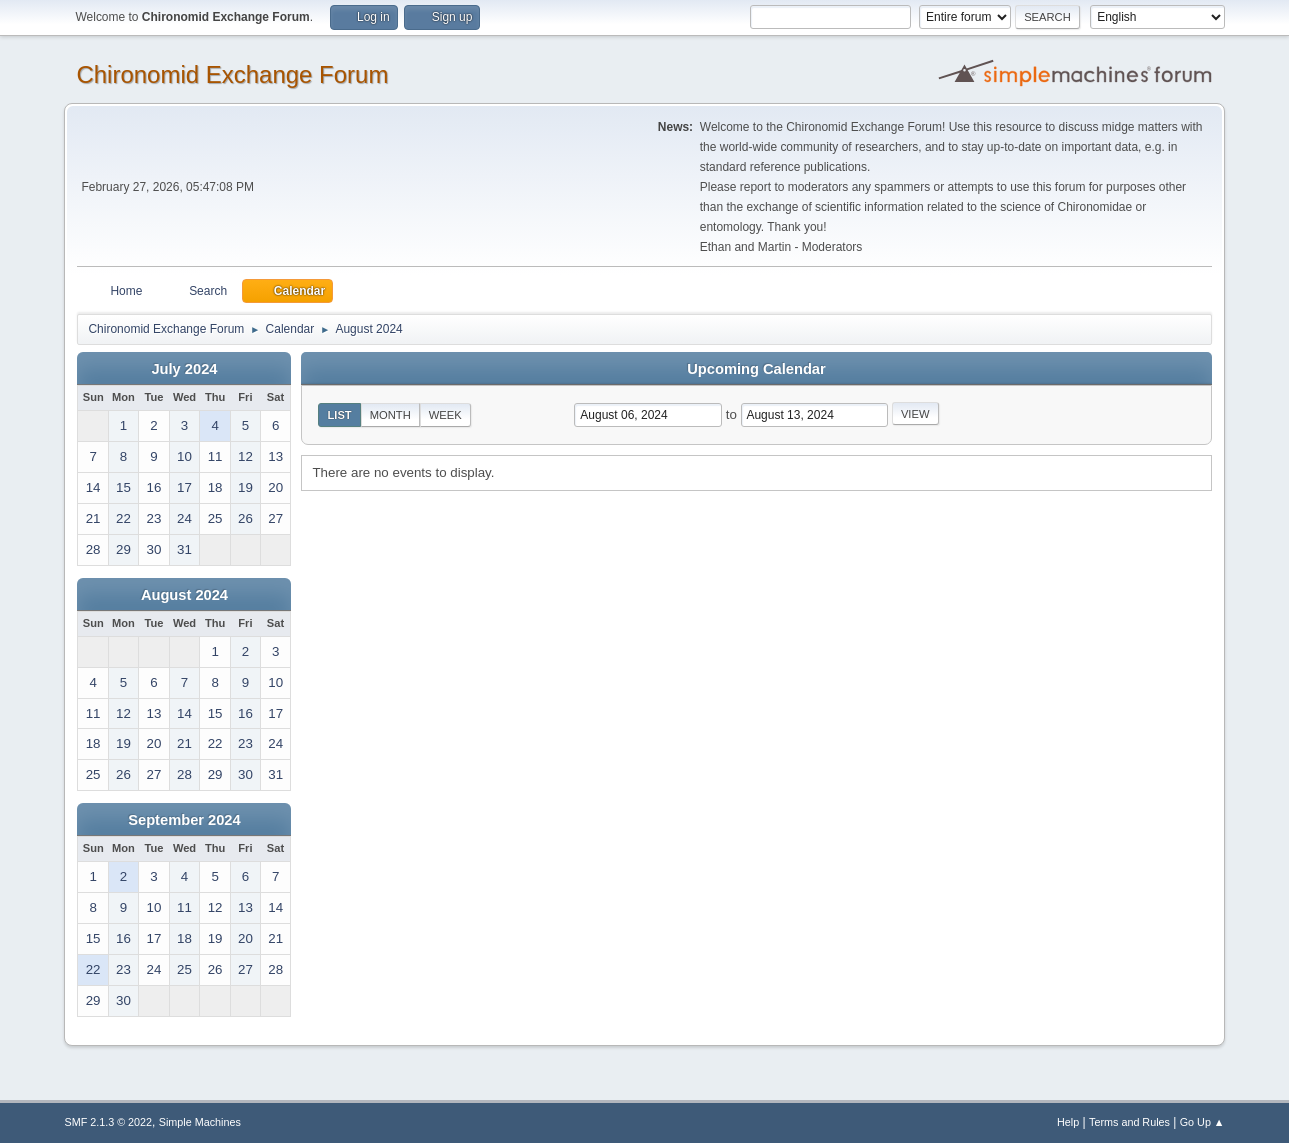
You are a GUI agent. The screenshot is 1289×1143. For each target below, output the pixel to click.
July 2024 (184, 369)
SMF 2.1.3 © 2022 (108, 1122)
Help (1068, 1122)
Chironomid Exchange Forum (232, 74)
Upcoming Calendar (756, 369)
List (339, 415)
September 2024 (184, 820)
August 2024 (184, 595)
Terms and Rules (1129, 1122)
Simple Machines (200, 1122)
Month (390, 415)
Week (445, 415)
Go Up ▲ (1202, 1122)
